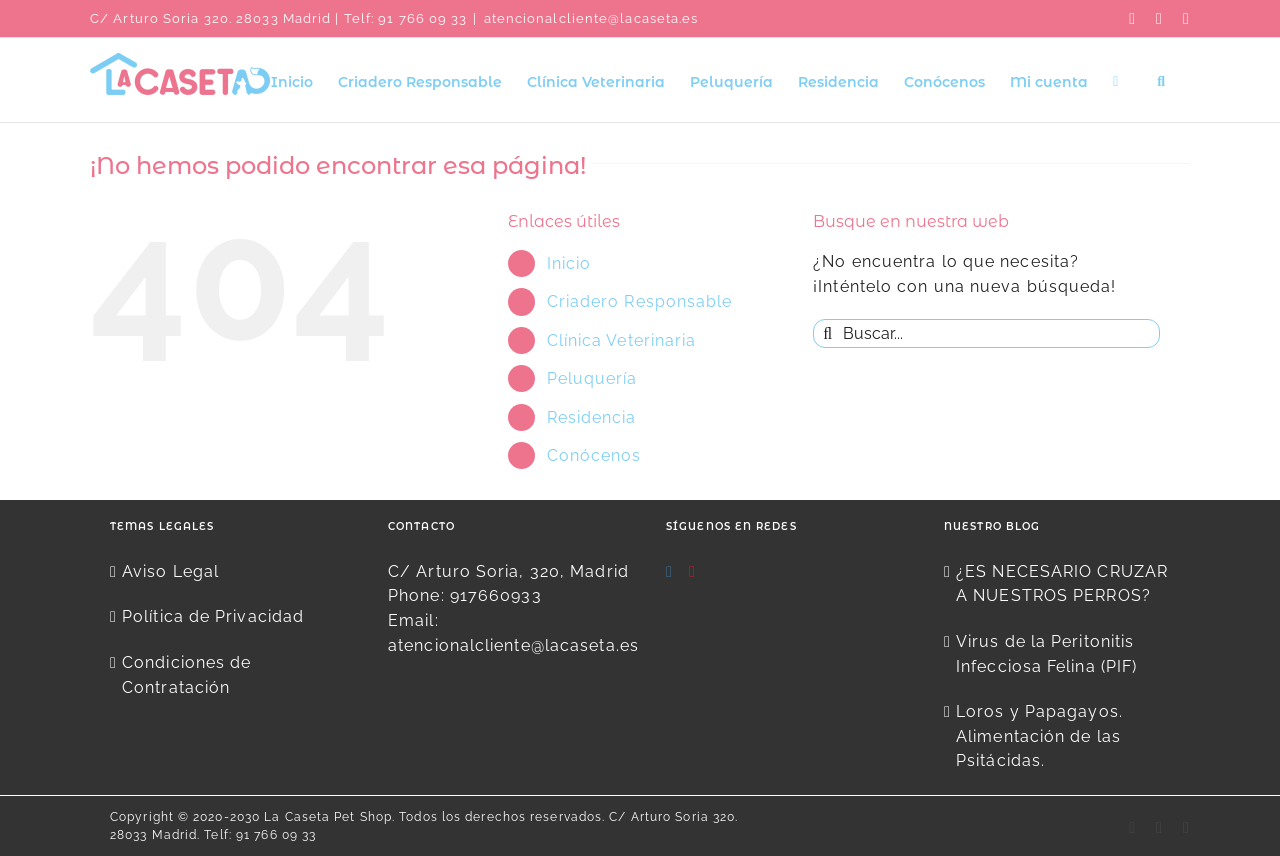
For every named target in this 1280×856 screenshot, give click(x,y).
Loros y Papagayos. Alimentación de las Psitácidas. (1039, 736)
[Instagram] (669, 572)
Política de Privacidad (213, 616)
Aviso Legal (170, 571)
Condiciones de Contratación (186, 675)
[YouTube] (692, 572)
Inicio (569, 263)
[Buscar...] (986, 333)
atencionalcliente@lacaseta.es (591, 18)
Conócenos (594, 455)
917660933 (496, 595)
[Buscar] (827, 333)
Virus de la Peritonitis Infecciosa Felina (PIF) (1046, 654)
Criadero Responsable (640, 301)
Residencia (592, 417)
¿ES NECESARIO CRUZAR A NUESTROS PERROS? (1062, 584)
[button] (1161, 80)
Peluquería (592, 378)
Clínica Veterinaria (622, 340)
